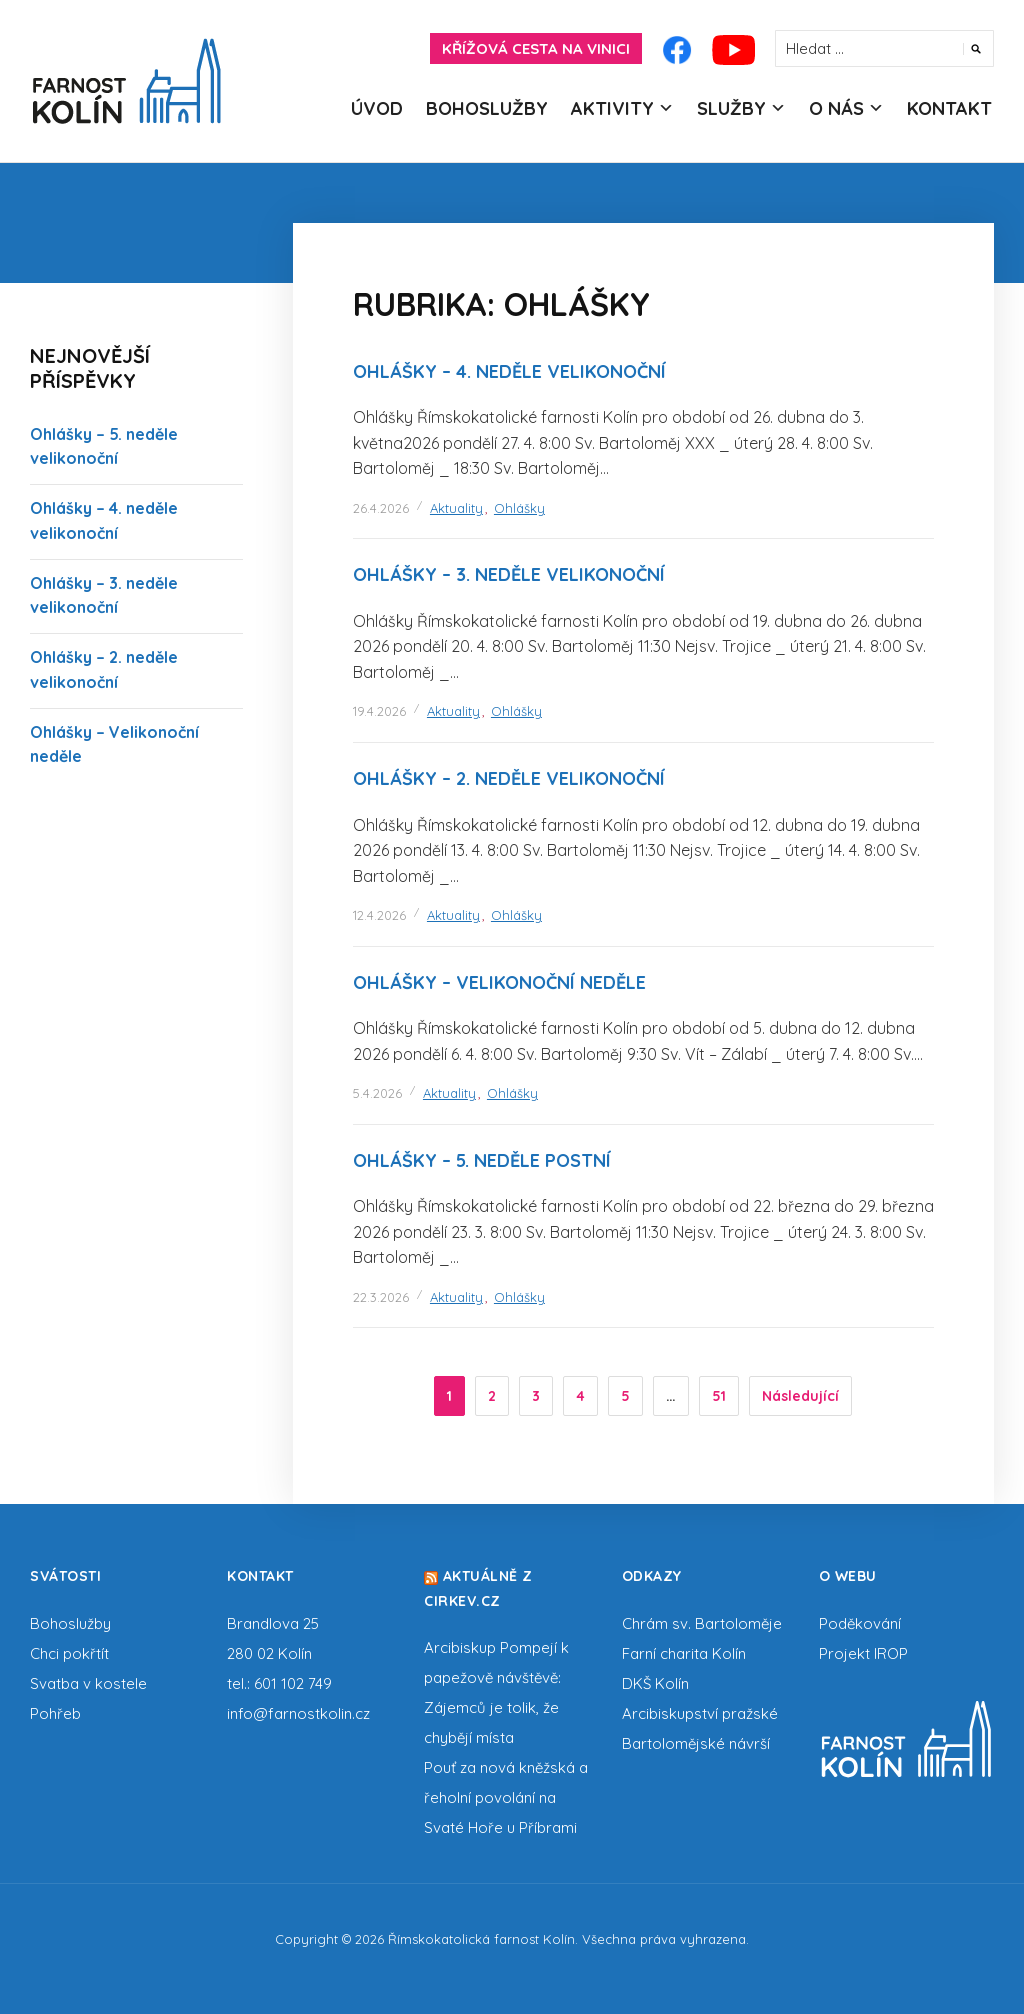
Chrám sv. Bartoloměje (702, 1623)
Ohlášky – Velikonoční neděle (499, 982)
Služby (731, 108)
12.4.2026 (379, 915)
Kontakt (949, 108)
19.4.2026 (379, 711)
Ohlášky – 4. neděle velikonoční (509, 371)
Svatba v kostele (88, 1683)
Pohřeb (55, 1713)
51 (719, 1396)
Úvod (377, 108)
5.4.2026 (377, 1093)
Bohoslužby (487, 108)
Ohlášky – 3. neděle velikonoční (509, 574)
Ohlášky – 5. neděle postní (482, 1160)
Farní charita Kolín (684, 1653)
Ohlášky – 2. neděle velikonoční (509, 778)
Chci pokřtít (69, 1653)
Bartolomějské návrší (696, 1743)
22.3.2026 (381, 1297)
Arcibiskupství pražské (700, 1713)
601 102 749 (293, 1683)
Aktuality (456, 508)
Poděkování (860, 1623)
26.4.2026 (381, 508)
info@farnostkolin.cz (298, 1713)
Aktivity (612, 108)
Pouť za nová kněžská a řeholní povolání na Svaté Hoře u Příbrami (506, 1797)
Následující (800, 1396)
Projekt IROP (863, 1653)
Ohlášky (519, 508)
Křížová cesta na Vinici (536, 48)
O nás (836, 108)
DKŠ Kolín (655, 1683)
